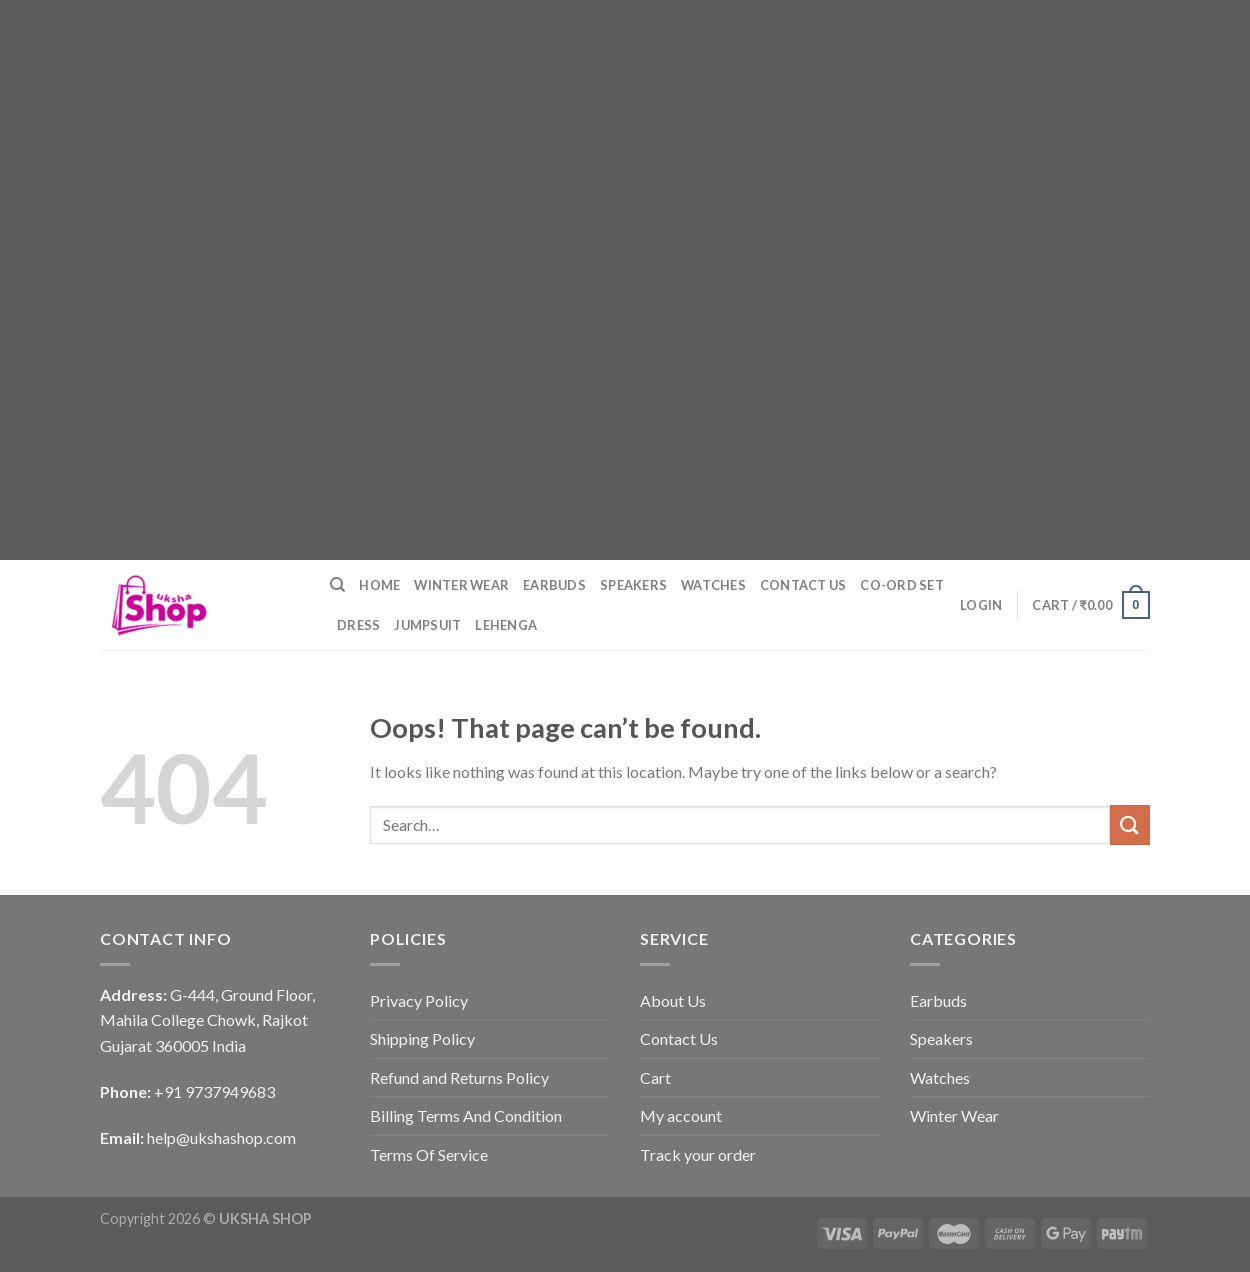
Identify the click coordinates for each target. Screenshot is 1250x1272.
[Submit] (1130, 824)
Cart (655, 1077)
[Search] (337, 585)
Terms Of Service (429, 1154)
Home (379, 585)
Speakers (633, 585)
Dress (358, 625)
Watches (713, 585)
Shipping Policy (422, 1038)
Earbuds (554, 585)
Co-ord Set (902, 585)
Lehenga (506, 625)
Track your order (698, 1154)
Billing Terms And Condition (466, 1115)
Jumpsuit (427, 625)
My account (681, 1115)
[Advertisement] (600, 140)
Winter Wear (461, 585)
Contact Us (803, 585)
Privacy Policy (419, 1000)
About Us (673, 1000)
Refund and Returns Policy (459, 1077)
